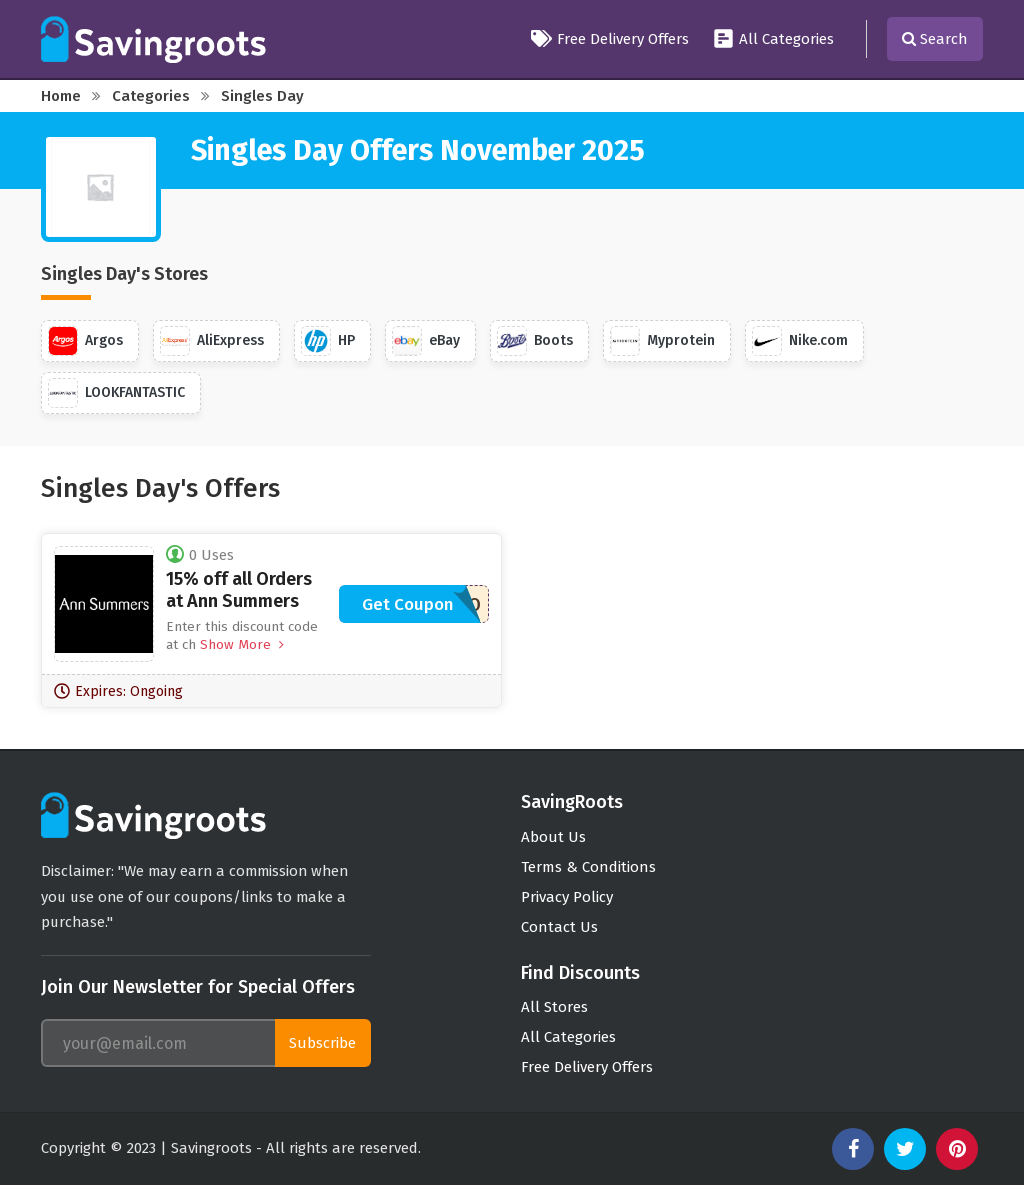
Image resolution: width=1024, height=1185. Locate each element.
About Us (553, 837)
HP (328, 341)
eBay (426, 341)
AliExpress (212, 341)
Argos (85, 341)
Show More (240, 644)
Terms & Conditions (588, 867)
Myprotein (662, 341)
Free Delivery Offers (610, 39)
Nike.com (800, 341)
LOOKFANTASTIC (116, 393)
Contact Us (559, 927)
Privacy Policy (567, 897)
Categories (151, 96)
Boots (535, 341)
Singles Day (262, 96)
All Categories (773, 39)
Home (61, 96)
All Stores (554, 1007)
